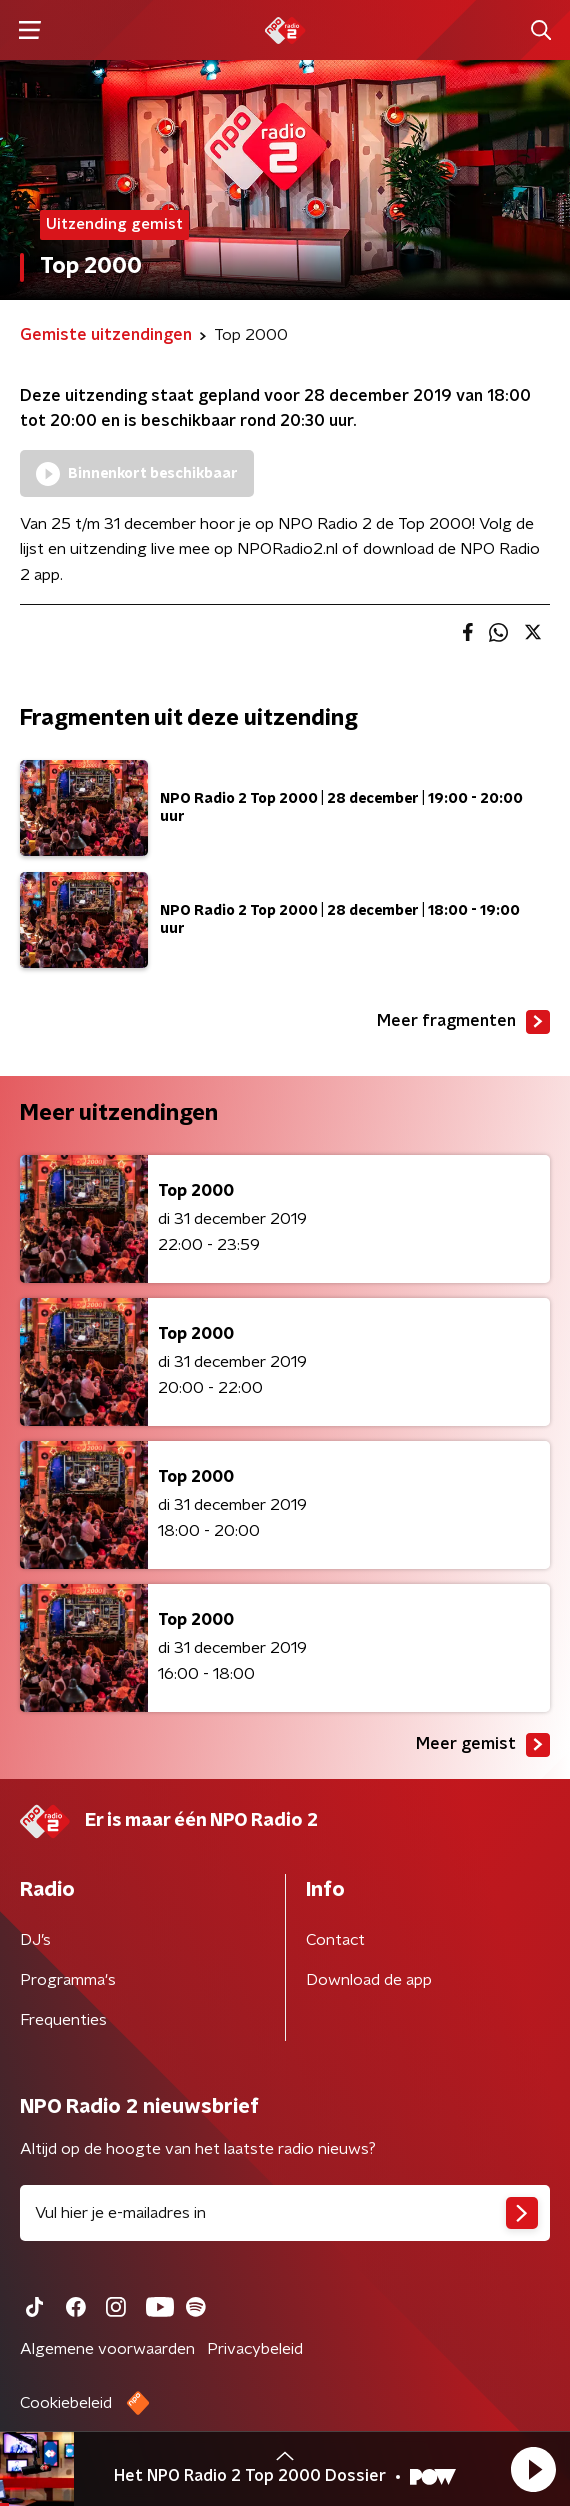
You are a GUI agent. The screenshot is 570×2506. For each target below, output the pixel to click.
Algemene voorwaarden (107, 2349)
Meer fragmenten (463, 1022)
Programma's (68, 1980)
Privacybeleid (255, 2349)
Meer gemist (483, 1745)
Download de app (369, 1980)
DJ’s (35, 1940)
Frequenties (63, 2020)
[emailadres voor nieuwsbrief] (285, 2213)
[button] (533, 2469)
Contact (335, 1940)
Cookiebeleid (66, 2403)
